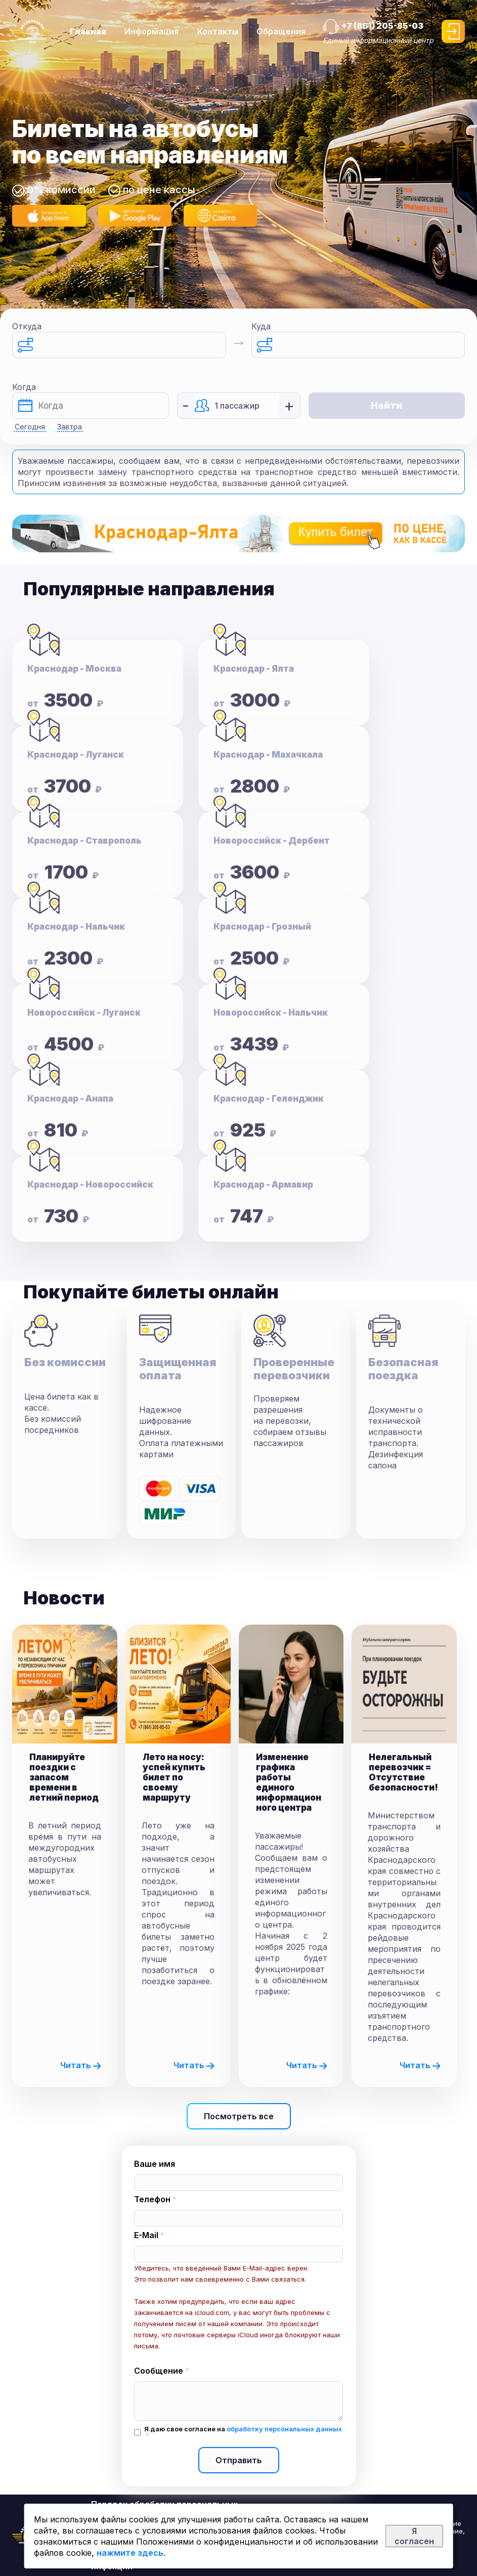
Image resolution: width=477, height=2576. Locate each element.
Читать (80, 2065)
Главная (88, 31)
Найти (386, 405)
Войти (453, 31)
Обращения (281, 31)
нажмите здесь (130, 2553)
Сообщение (158, 2371)
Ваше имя (154, 2164)
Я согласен (414, 2536)
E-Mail (146, 2235)
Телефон (152, 2199)
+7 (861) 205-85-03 (382, 26)
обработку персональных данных (284, 2429)
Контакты (217, 31)
